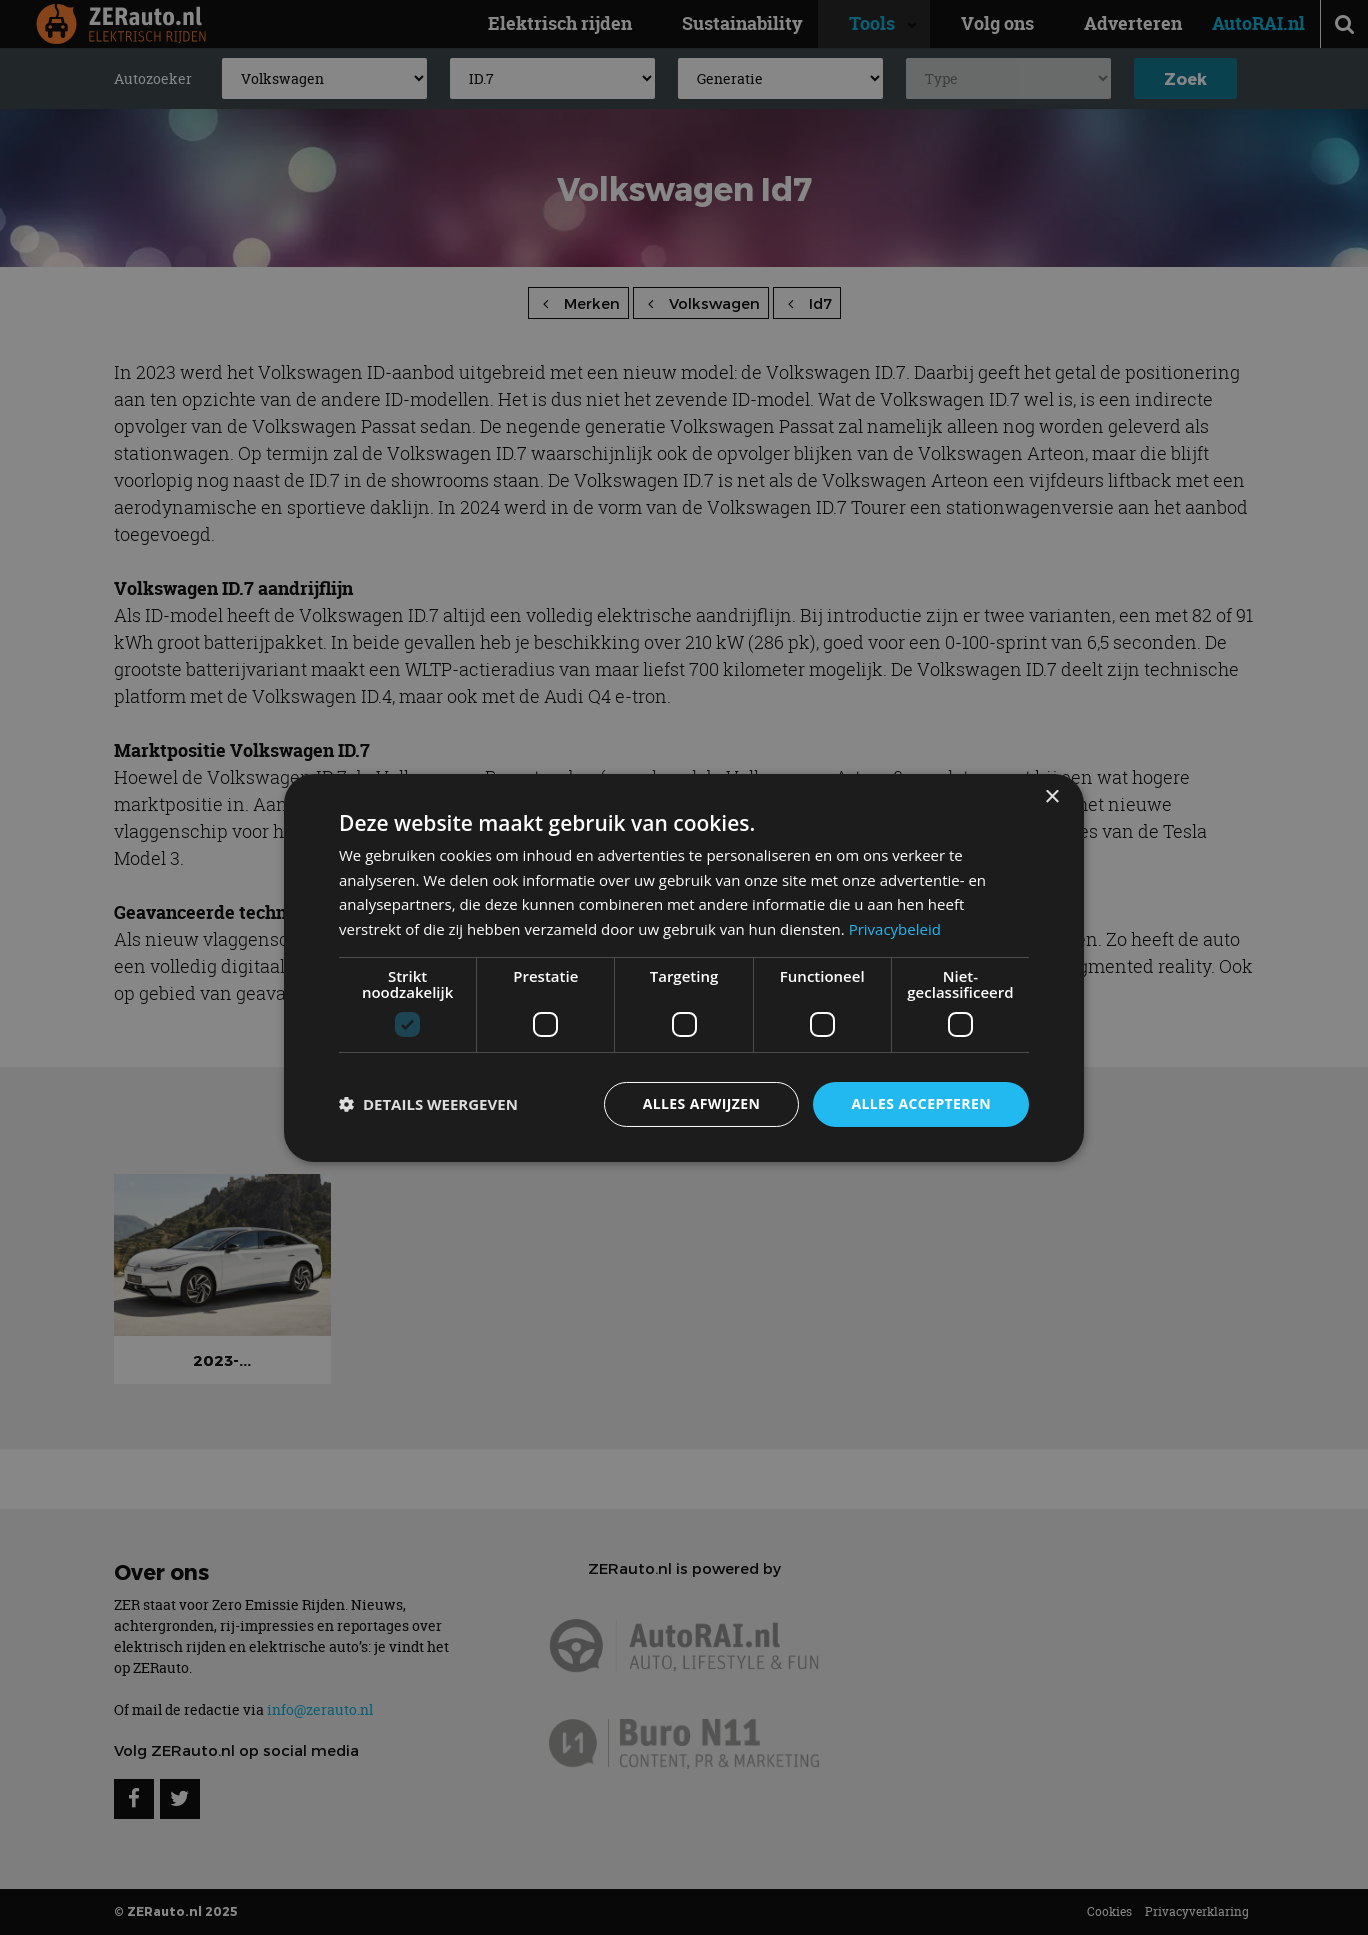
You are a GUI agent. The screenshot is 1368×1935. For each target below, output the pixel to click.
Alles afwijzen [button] (702, 1103)
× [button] (1051, 796)
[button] (428, 1104)
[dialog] (684, 967)
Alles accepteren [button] (921, 1103)
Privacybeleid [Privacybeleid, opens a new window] (895, 929)
